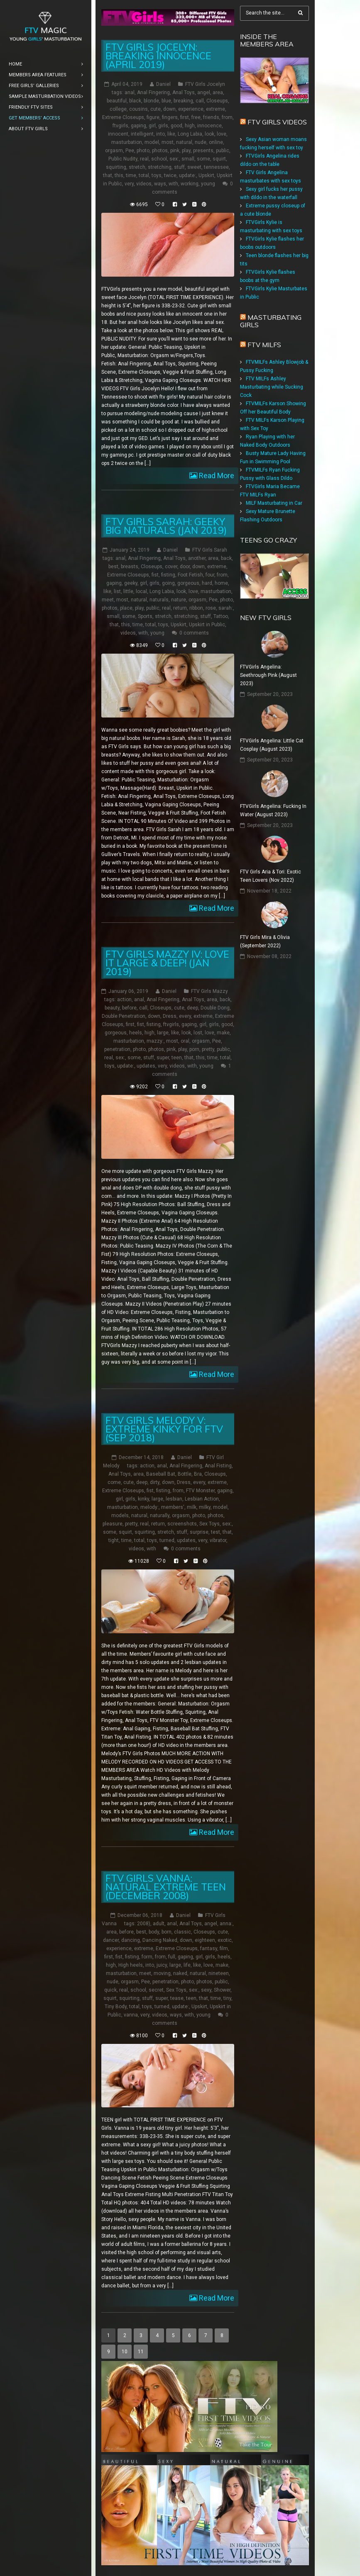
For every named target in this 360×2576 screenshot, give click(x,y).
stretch (137, 167)
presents (203, 150)
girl (152, 126)
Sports (145, 616)
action (124, 999)
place (126, 608)
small (187, 159)
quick (110, 1989)
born (166, 1931)
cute (155, 109)
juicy (162, 1965)
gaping (138, 126)
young (208, 184)
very (129, 184)
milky (205, 1507)
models (120, 1515)
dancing (130, 1940)
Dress (169, 1016)
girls (163, 126)
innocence (209, 126)
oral (185, 1041)
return (180, 608)
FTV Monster (200, 1490)
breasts (129, 566)
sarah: (225, 608)
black (135, 101)
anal (130, 92)
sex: (174, 159)
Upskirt (206, 175)
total (144, 175)
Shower (222, 1989)
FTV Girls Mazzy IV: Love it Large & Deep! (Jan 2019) (167, 962)
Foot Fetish (190, 575)
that (107, 175)
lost (197, 1032)
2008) (143, 1923)
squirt (219, 159)
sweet (194, 167)
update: (187, 175)
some (203, 159)
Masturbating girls (270, 321)
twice (170, 175)
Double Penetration (123, 1016)
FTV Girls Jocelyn (205, 84)
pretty (208, 1049)
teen (176, 1057)
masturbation (126, 142)
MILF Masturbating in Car (274, 503)
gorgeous (188, 583)
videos (144, 184)
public (222, 150)
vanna (131, 2014)
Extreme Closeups (123, 117)
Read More (215, 475)
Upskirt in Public (207, 625)
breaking (183, 101)
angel (203, 92)
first (184, 117)
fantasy (208, 1948)
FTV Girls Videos (277, 122)
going (168, 583)
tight (113, 1540)
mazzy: (155, 1041)
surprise (199, 1532)
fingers (170, 117)
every (185, 1016)
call (200, 101)
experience (190, 109)
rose (211, 608)
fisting (168, 575)
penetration (117, 1049)
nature (178, 600)
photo (143, 150)
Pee (129, 150)
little (128, 591)
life (187, 1965)
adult (158, 1923)
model (151, 142)
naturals (159, 600)
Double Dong (215, 1007)
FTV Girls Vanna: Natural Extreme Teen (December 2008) (165, 1886)
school (159, 159)
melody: (149, 1507)
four (210, 575)
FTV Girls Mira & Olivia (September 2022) (265, 941)
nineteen (218, 1973)
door (185, 566)
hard (207, 583)
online (216, 142)
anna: (226, 1923)
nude (200, 142)
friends (211, 117)
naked (180, 1973)
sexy (206, 1989)
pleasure (112, 1523)
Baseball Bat (160, 1474)
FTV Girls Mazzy (209, 991)
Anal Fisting (218, 1465)
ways (160, 184)
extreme (215, 109)
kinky (143, 1498)
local (141, 591)
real (144, 159)
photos (160, 150)
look (209, 134)
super (163, 1057)
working (189, 184)
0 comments (194, 633)
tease (177, 1998)
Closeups (217, 101)
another (197, 558)
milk (191, 1507)
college (118, 109)
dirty (154, 1482)
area (218, 92)
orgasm (114, 150)
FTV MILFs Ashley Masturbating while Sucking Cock (271, 387)
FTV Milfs (264, 345)
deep (192, 1007)
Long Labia (190, 134)
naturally (159, 1515)
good (176, 126)
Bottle (184, 1474)
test (215, 1532)
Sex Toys (209, 1523)
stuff (179, 167)
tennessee (216, 167)
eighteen (205, 1940)
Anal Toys (183, 92)
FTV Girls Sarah (209, 550)
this (119, 175)
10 (124, 2352)
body (154, 1931)
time (131, 175)
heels (135, 1032)
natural (184, 142)
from (227, 117)
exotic (225, 1940)
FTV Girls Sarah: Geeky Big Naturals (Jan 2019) (166, 526)
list (117, 591)
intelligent (142, 134)
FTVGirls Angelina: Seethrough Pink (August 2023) (268, 675)
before (129, 1007)
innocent (118, 134)
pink (174, 150)
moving (162, 1973)
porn (194, 1049)
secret (156, 1989)
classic (182, 1931)
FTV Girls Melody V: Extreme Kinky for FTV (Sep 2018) (164, 1428)
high (190, 126)
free (196, 117)
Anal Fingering (153, 92)
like (171, 134)
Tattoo (220, 616)
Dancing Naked (159, 1940)
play (186, 150)
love (221, 134)
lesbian (174, 1498)
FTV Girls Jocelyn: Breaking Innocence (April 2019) (158, 56)
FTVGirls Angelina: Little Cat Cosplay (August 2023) (272, 745)
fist (155, 575)
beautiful (117, 101)
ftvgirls (120, 126)
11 (141, 2352)
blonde (151, 101)
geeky (130, 583)
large (163, 1032)
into (160, 134)
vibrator (218, 1540)
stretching (159, 167)
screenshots (182, 1523)
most (168, 142)
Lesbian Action (202, 1498)
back (226, 558)
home (221, 583)
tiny (227, 1998)
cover (171, 566)
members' (172, 1507)
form (147, 1956)
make (223, 1032)
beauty (112, 1007)
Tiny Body (116, 2006)
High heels (130, 1965)
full (171, 1956)
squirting (116, 167)
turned (166, 1540)
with (173, 184)
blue (166, 101)
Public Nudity (122, 159)
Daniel (163, 84)
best (113, 566)
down (169, 109)
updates (146, 1065)
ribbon (196, 608)
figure (153, 117)
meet (108, 600)
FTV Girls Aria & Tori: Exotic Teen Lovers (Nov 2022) (270, 876)
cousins (138, 109)
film (224, 1948)
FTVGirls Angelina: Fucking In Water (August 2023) (273, 810)
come (114, 1482)
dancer (111, 1940)
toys (157, 175)
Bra (198, 1474)
